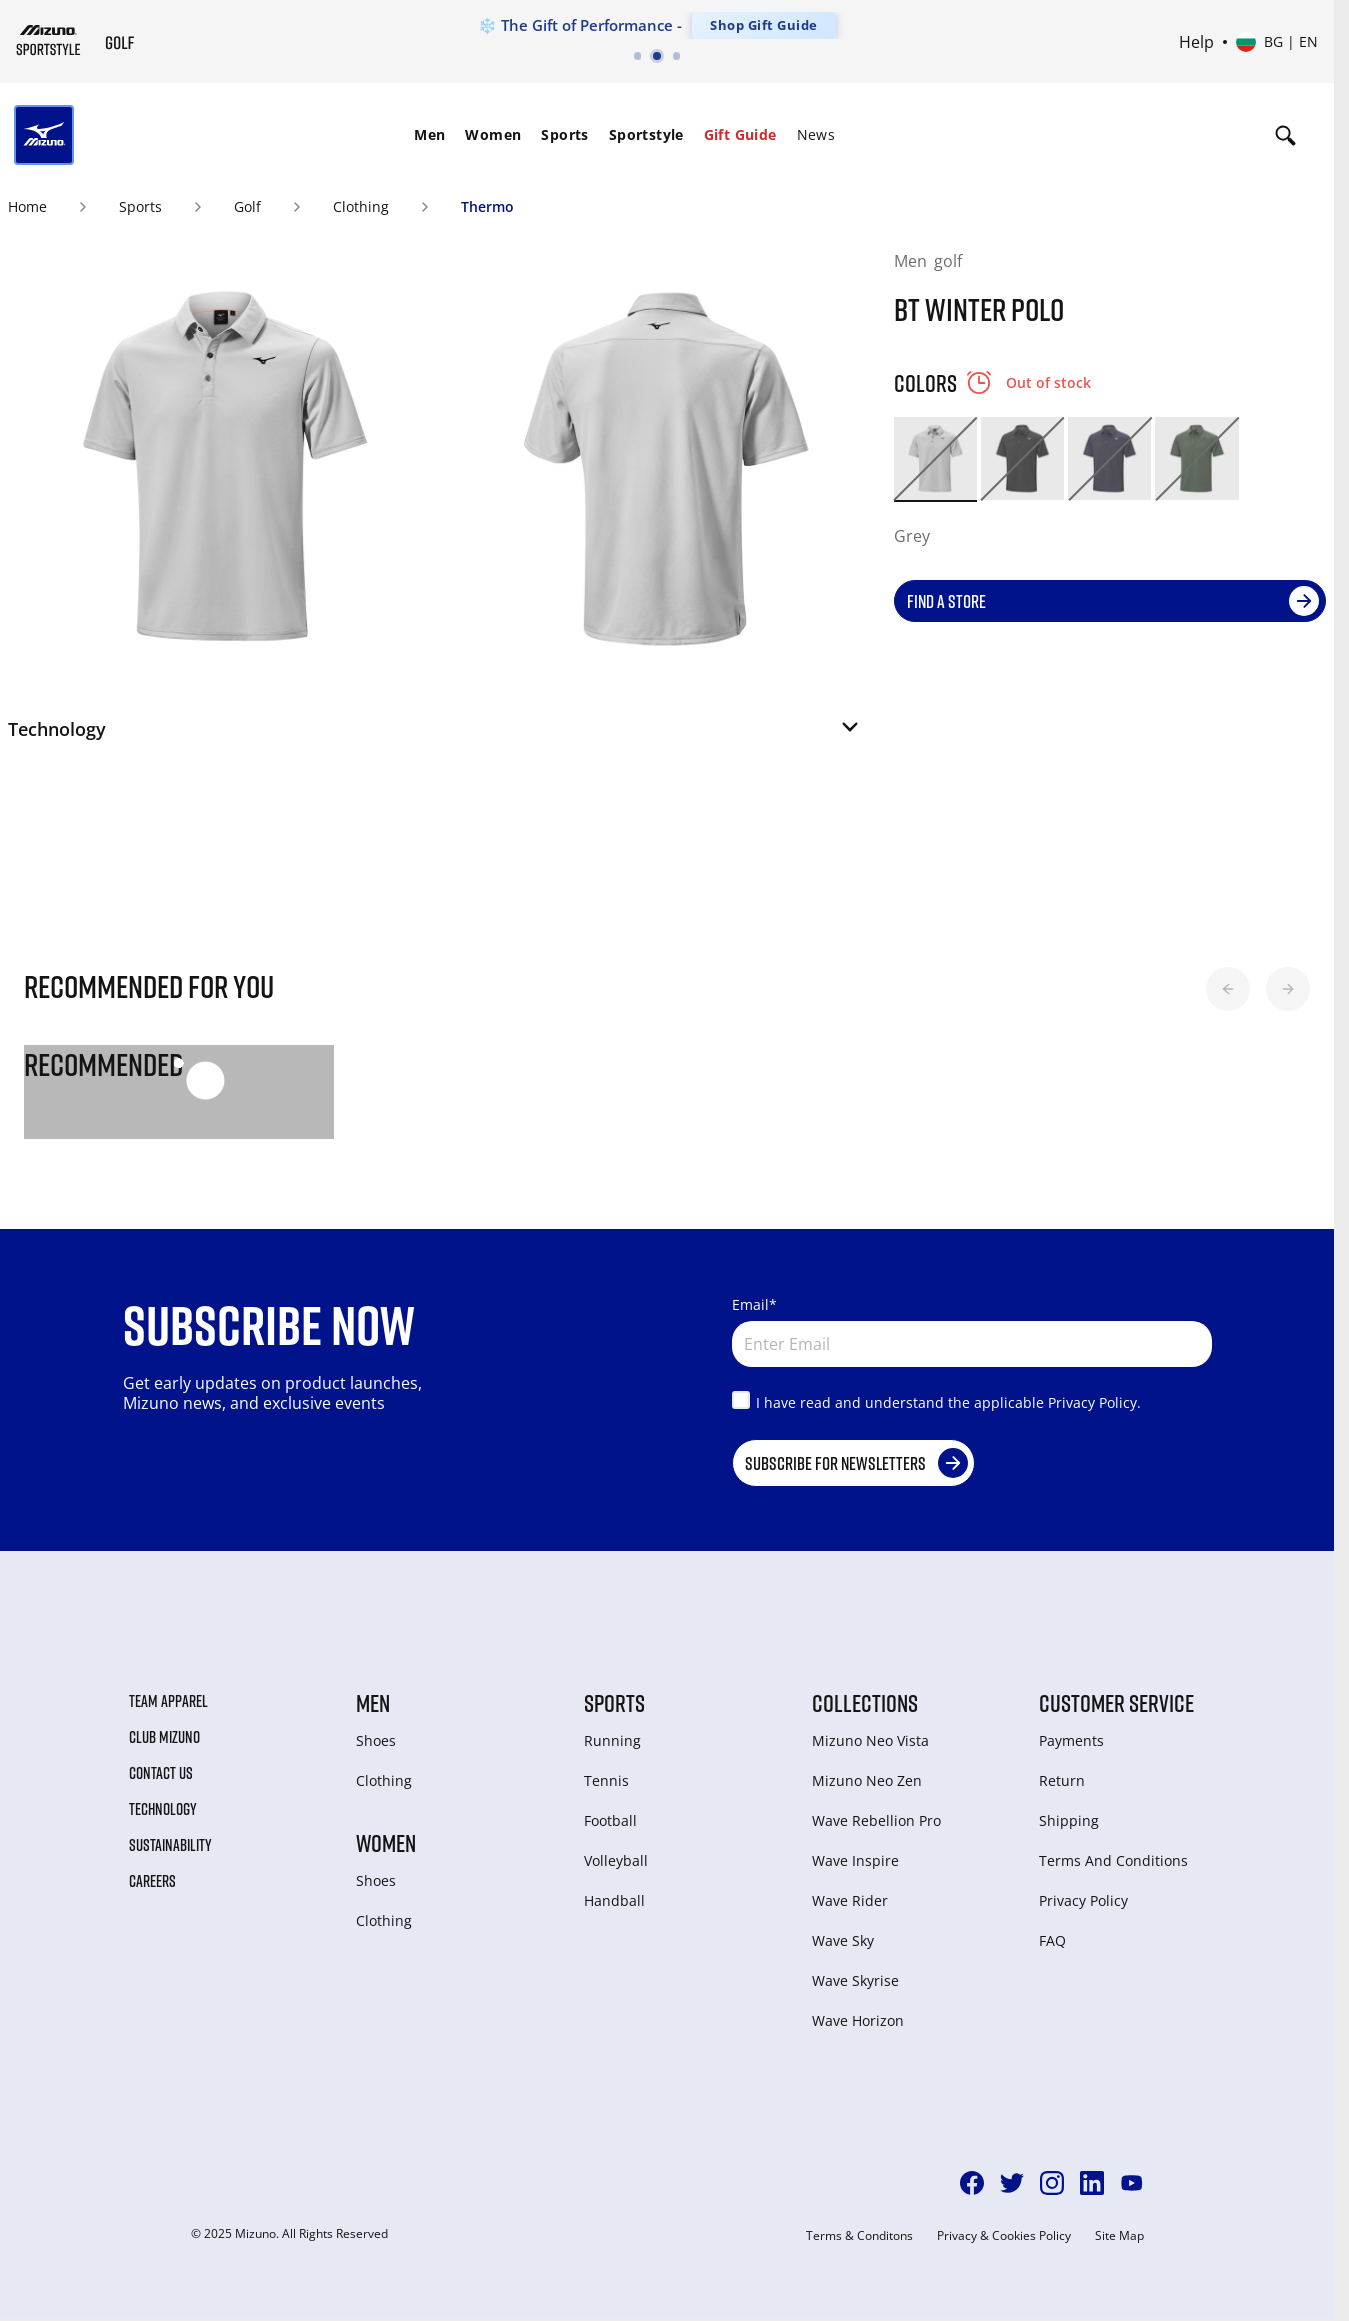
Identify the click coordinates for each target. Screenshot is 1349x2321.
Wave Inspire (855, 1860)
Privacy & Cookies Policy (1004, 2236)
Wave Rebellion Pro (876, 1820)
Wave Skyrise (855, 1980)
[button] (435, 735)
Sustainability (170, 1845)
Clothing (361, 206)
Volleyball (616, 1860)
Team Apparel (168, 1701)
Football (610, 1820)
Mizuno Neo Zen (867, 1780)
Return (1062, 1780)
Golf (247, 206)
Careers (152, 1881)
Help (1196, 42)
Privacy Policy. (1094, 1402)
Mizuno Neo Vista (870, 1740)
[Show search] (1285, 135)
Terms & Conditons (859, 2236)
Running (612, 1740)
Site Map (1119, 2236)
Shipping (1069, 1820)
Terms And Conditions (1113, 1860)
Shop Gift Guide (764, 25)
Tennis (606, 1780)
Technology (163, 1809)
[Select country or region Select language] (1277, 42)
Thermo (487, 206)
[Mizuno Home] (48, 39)
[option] (935, 458)
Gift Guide (740, 134)
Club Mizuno (164, 1737)
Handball (614, 1900)
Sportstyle (646, 134)
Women (493, 134)
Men (429, 134)
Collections (865, 1703)
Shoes (376, 1740)
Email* (754, 1304)
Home (27, 206)
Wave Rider (850, 1900)
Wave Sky (843, 1940)
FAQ (1052, 1940)
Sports (564, 134)
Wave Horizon (858, 2020)
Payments (1071, 1740)
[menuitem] (429, 135)
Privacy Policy (1083, 1900)
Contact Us (161, 1773)
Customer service (1116, 1703)
